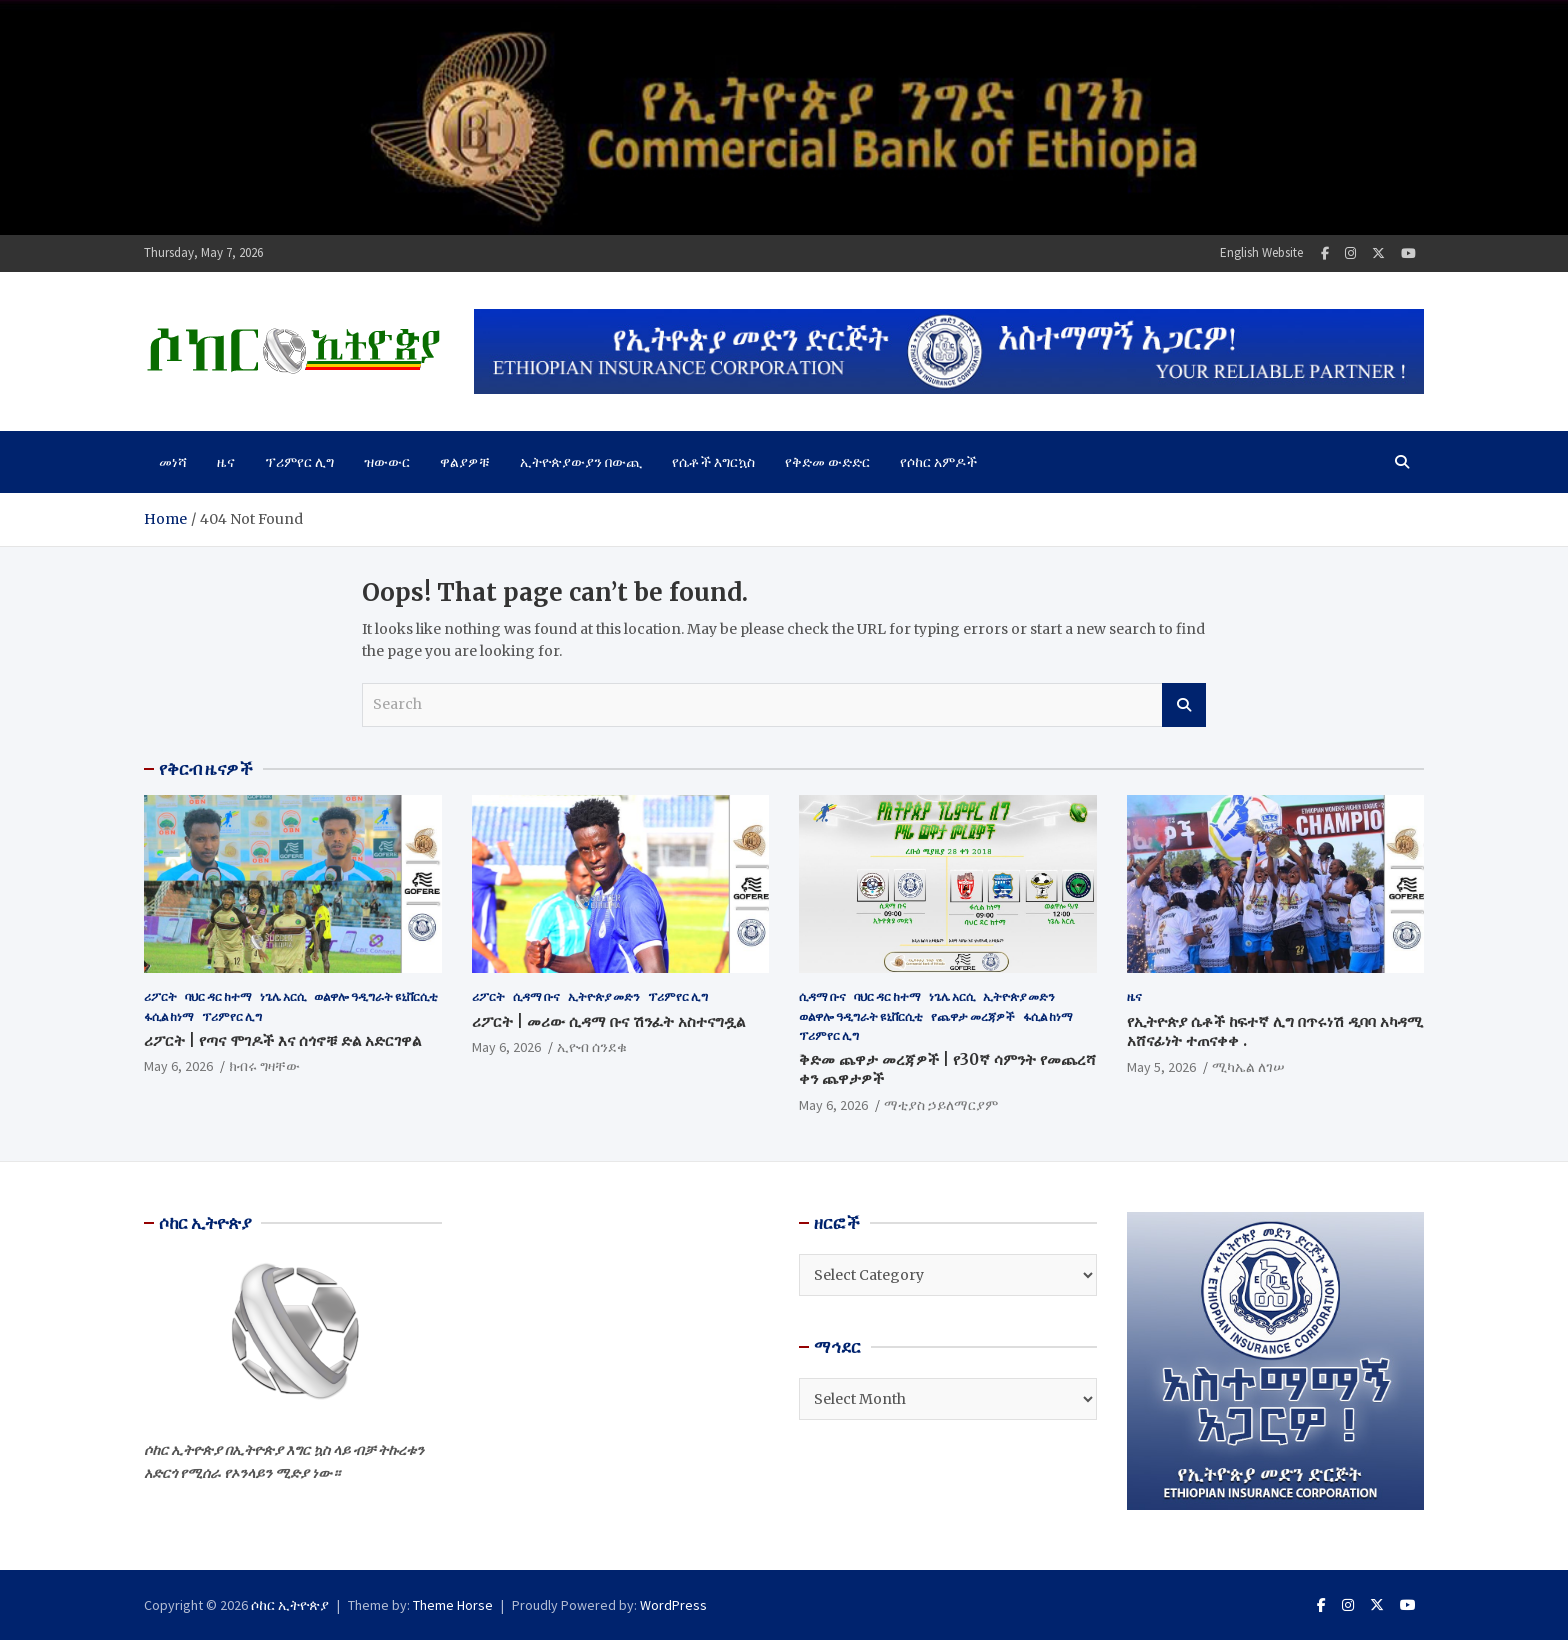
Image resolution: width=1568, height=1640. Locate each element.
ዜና (226, 462)
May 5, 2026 (1161, 1067)
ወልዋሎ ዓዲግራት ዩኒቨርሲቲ (376, 996)
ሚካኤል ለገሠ (1248, 1067)
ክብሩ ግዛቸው (264, 1066)
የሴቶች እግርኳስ (713, 462)
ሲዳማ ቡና (536, 996)
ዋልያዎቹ (465, 462)
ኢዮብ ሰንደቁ (592, 1047)
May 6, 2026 (178, 1066)
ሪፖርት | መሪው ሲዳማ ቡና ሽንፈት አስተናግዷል (608, 1021)
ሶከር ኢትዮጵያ (290, 1605)
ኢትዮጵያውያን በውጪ (581, 462)
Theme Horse (453, 1605)
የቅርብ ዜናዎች (206, 769)
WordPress (673, 1605)
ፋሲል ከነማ (169, 1016)
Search (1184, 705)
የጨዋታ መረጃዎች (973, 1016)
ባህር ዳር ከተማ (218, 996)
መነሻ (173, 462)
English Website (1261, 252)
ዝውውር (387, 462)
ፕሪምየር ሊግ (299, 462)
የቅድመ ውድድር (827, 462)
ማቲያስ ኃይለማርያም (941, 1105)
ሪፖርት (160, 996)
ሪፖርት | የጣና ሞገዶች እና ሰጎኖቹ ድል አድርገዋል (282, 1040)
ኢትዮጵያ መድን (604, 996)
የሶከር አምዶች (938, 462)
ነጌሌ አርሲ (283, 996)
